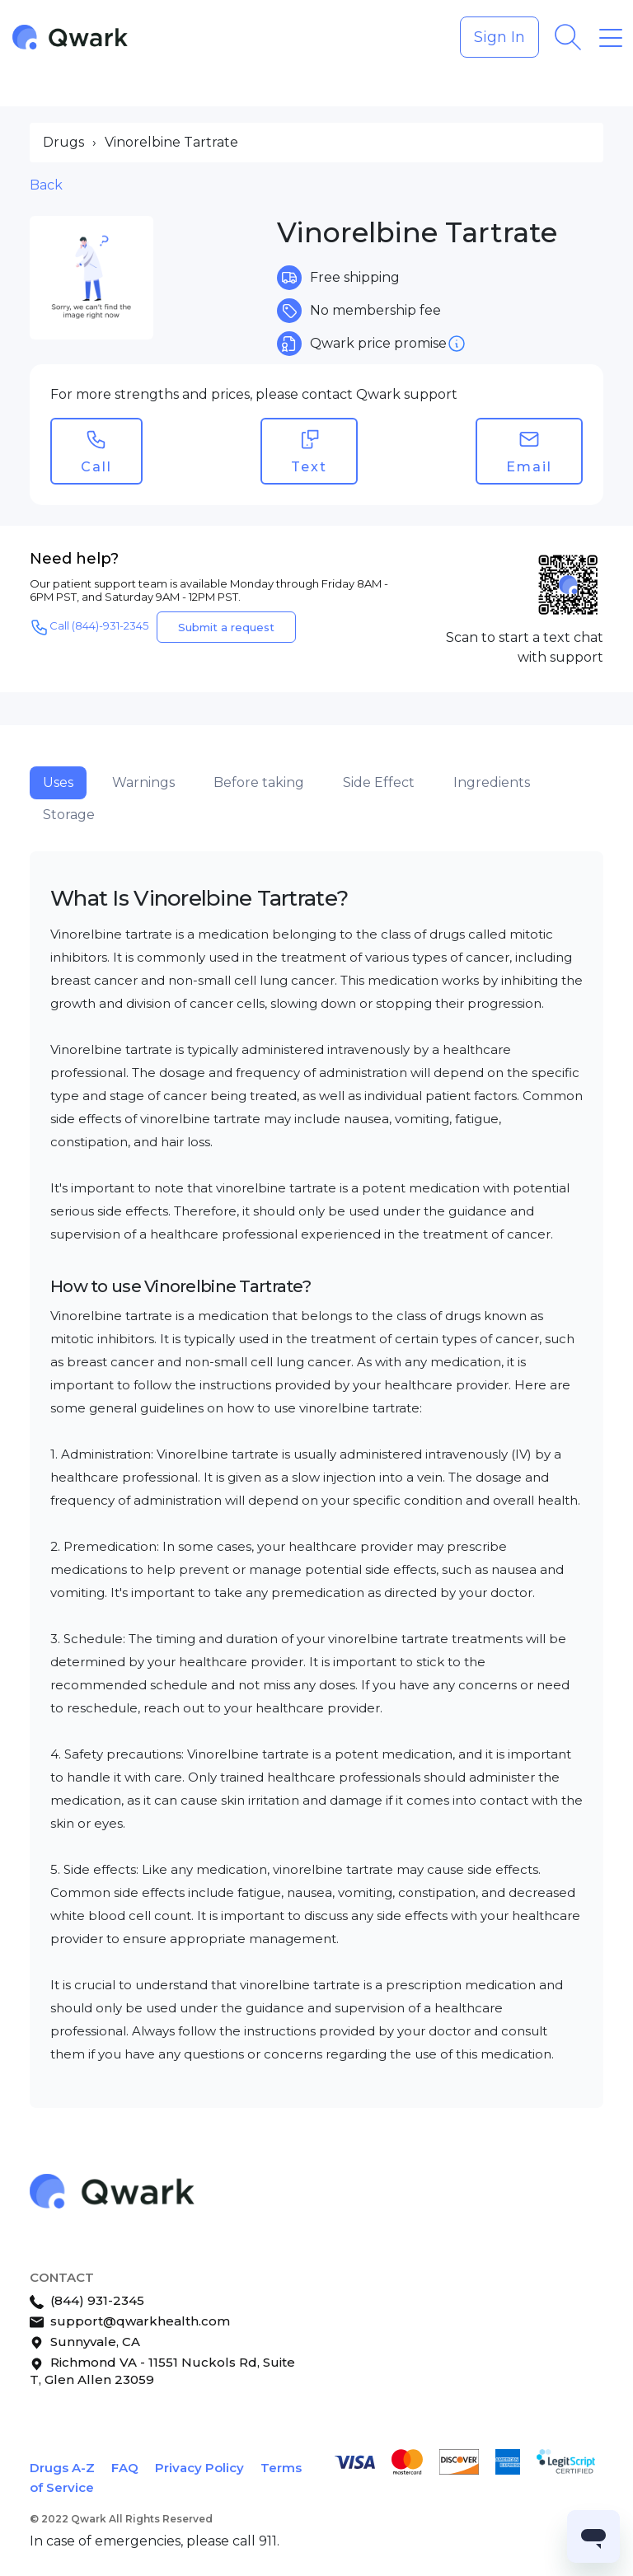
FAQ (124, 2467)
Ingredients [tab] (491, 782)
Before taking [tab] (258, 782)
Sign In (499, 37)
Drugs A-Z (62, 2467)
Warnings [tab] (143, 782)
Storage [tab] (69, 814)
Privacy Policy (199, 2467)
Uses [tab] (58, 782)
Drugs (63, 142)
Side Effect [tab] (379, 782)
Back (46, 185)
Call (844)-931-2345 (89, 627)
